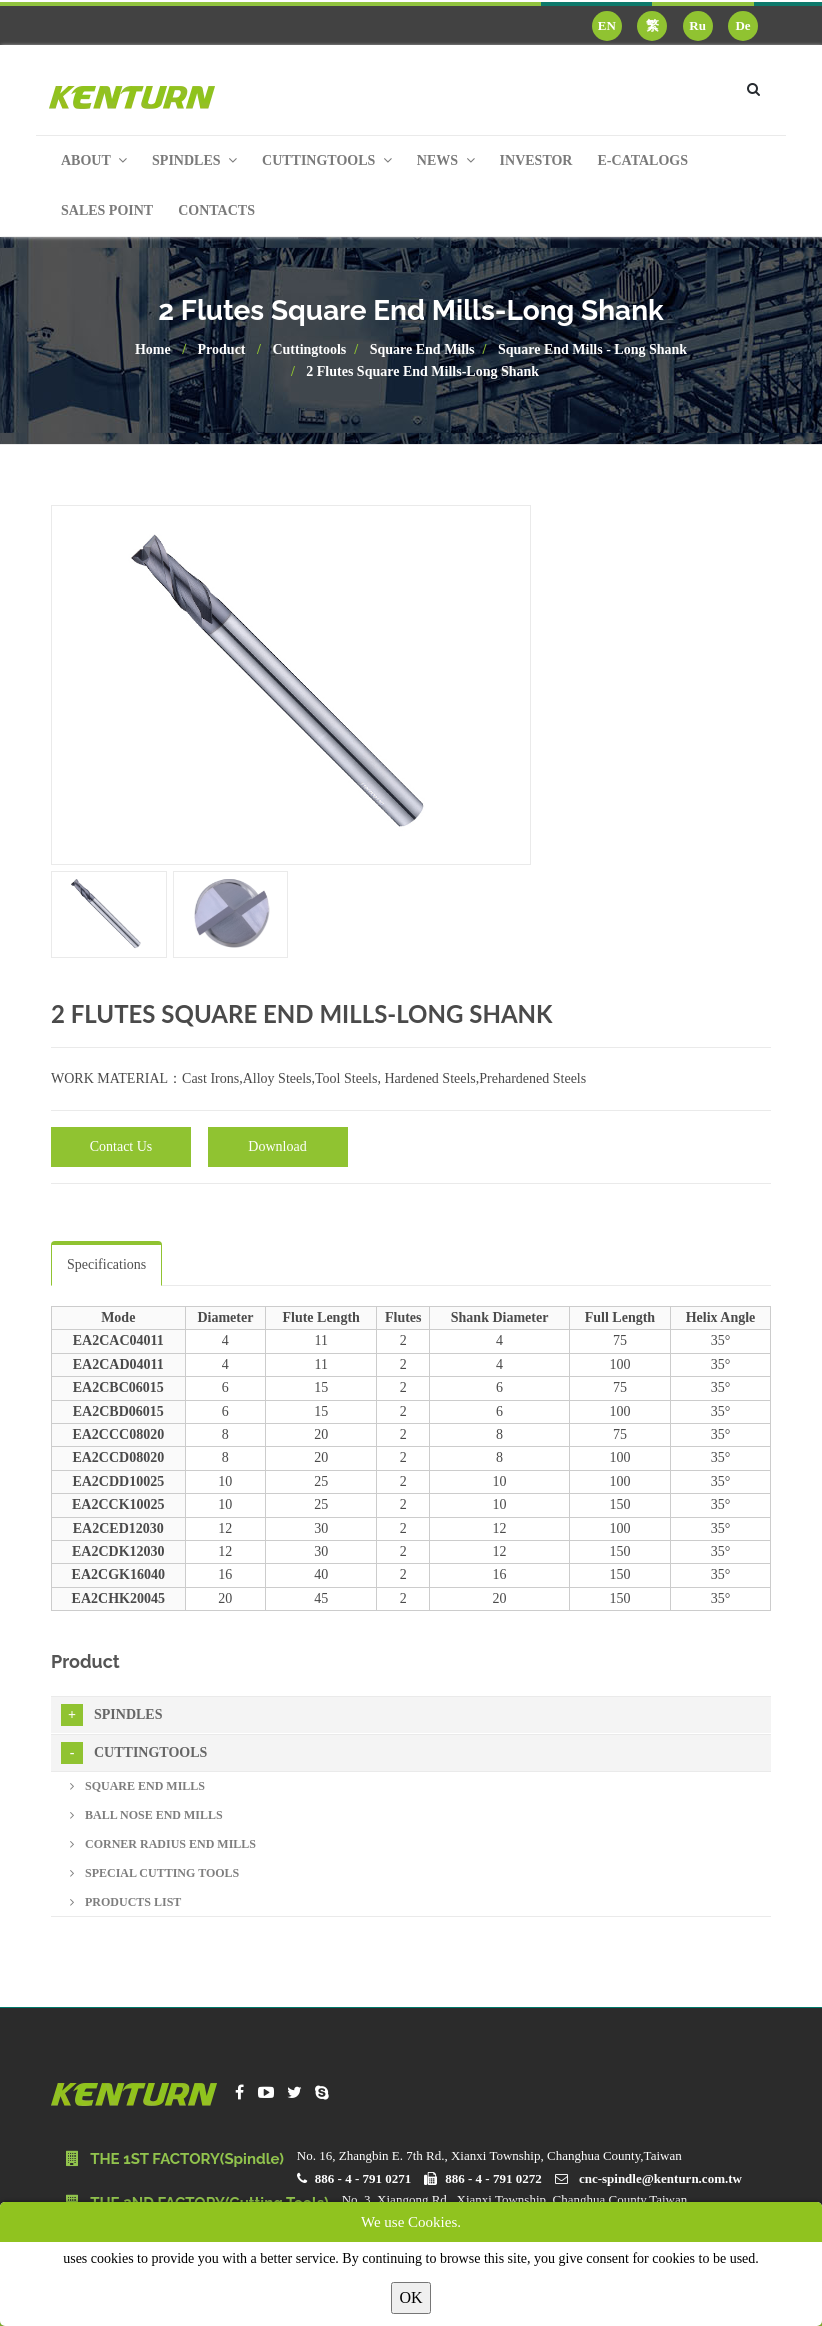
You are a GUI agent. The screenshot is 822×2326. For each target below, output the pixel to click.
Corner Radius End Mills (163, 1844)
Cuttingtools (309, 349)
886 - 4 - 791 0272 (493, 2178)
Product (222, 349)
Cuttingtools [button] (327, 160)
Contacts (216, 210)
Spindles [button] (194, 160)
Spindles (111, 1715)
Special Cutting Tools (154, 1873)
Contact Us (121, 1146)
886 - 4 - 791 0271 (363, 2178)
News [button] (446, 160)
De (742, 25)
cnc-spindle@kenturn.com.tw (660, 2178)
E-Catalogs (642, 160)
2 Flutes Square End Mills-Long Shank (422, 371)
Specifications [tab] (106, 1264)
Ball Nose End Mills (146, 1815)
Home (153, 349)
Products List (125, 1902)
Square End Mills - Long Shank (592, 349)
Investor (536, 160)
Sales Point (107, 210)
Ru (697, 25)
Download (277, 1146)
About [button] (94, 160)
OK (410, 2297)
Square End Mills (422, 349)
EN (607, 25)
